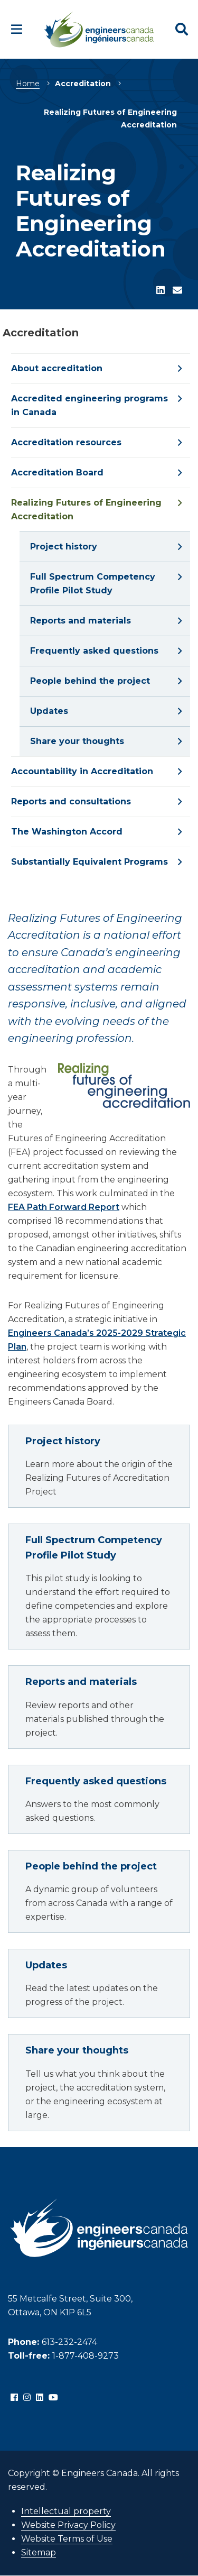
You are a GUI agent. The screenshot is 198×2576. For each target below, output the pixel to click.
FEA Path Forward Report (63, 1207)
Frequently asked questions (95, 1781)
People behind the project (91, 1866)
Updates (46, 1965)
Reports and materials (81, 1682)
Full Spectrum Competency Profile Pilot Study (93, 1547)
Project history (62, 1441)
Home (28, 83)
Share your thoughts (76, 2050)
